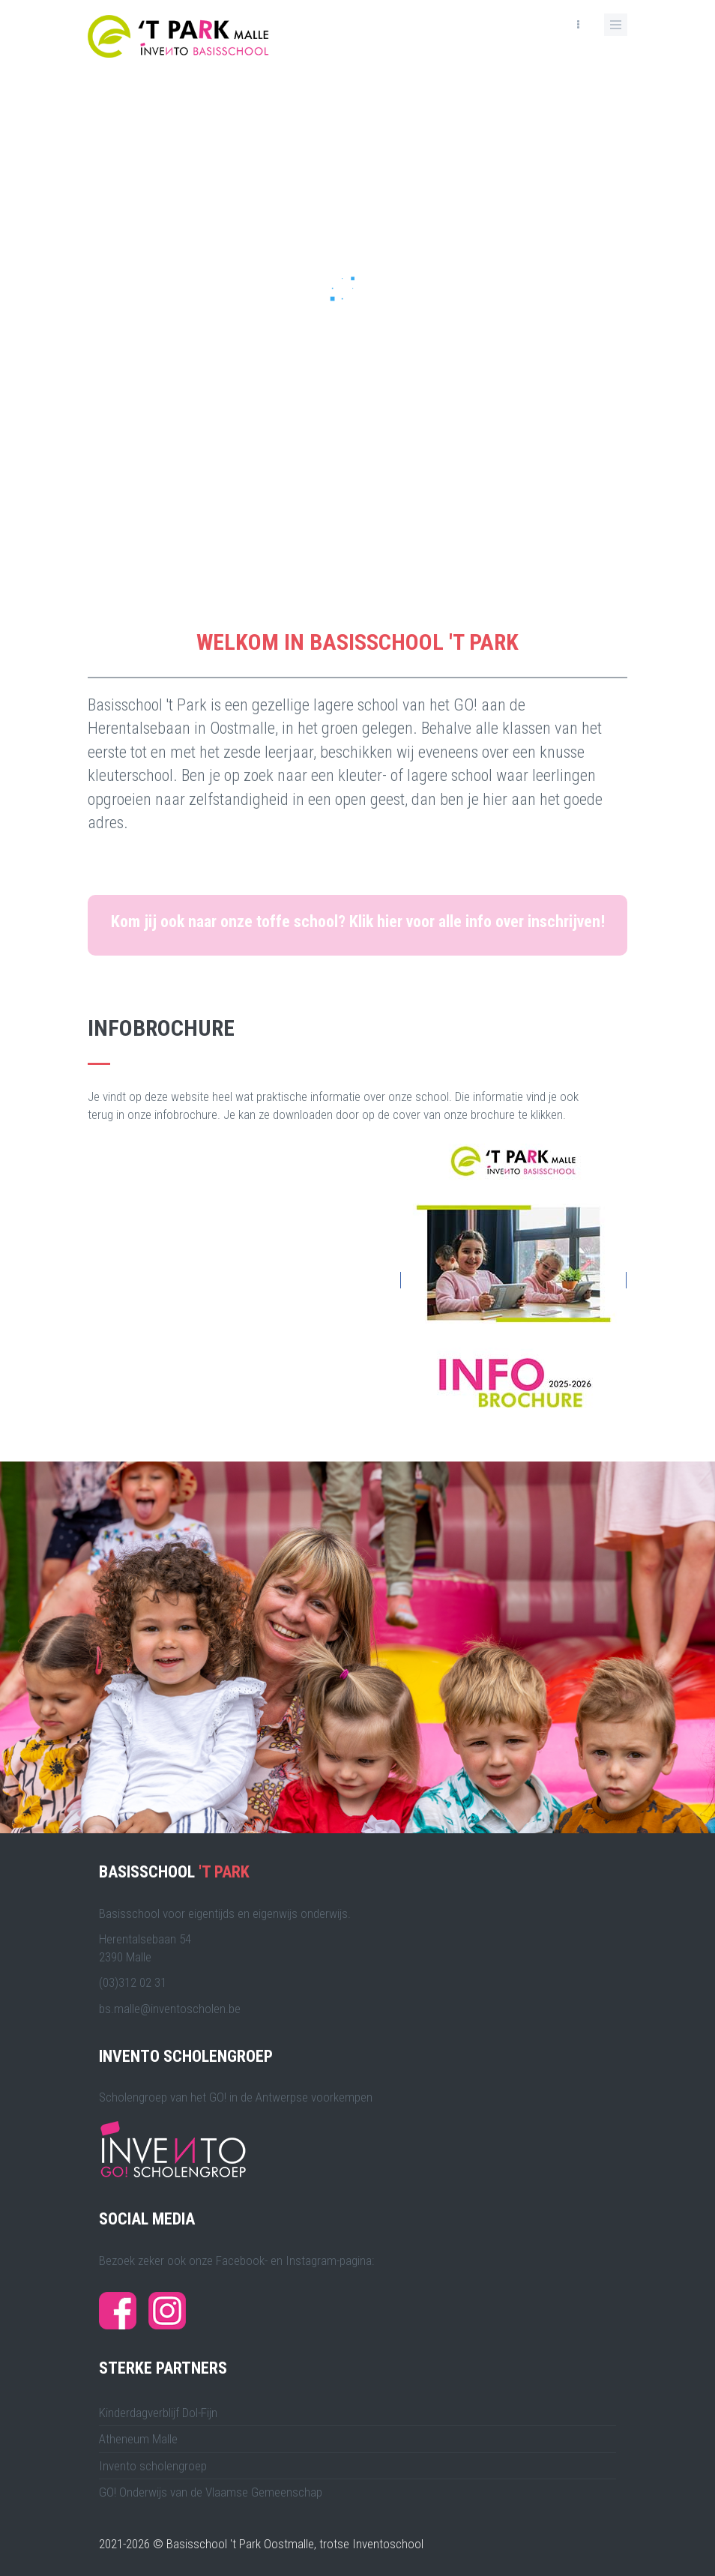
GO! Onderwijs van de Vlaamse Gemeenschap (210, 2492)
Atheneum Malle (138, 2438)
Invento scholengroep (153, 2465)
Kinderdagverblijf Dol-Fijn (158, 2412)
